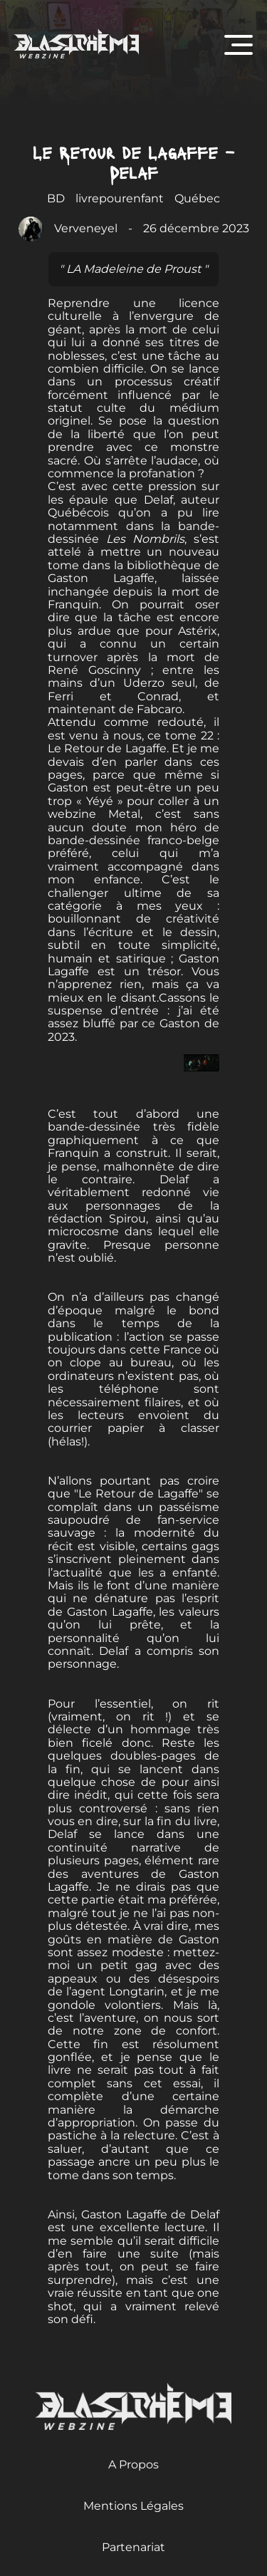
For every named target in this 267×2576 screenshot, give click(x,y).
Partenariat (133, 2547)
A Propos (133, 2464)
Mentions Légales (133, 2506)
